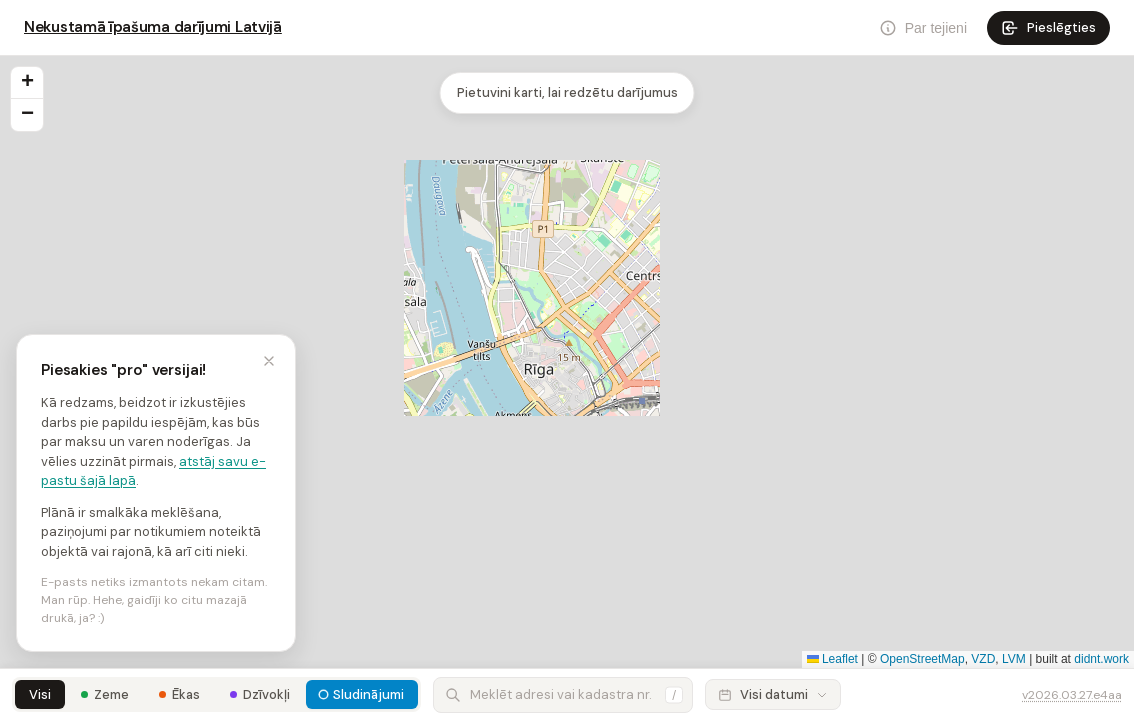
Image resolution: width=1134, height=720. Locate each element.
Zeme (111, 694)
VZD (983, 659)
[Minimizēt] (269, 361)
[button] (27, 83)
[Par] (923, 28)
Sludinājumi (368, 694)
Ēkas (186, 694)
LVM (1014, 659)
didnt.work (1101, 659)
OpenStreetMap (922, 659)
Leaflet (832, 659)
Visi (40, 694)
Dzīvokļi (266, 694)
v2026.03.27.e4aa (1072, 695)
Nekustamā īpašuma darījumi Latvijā (153, 27)
